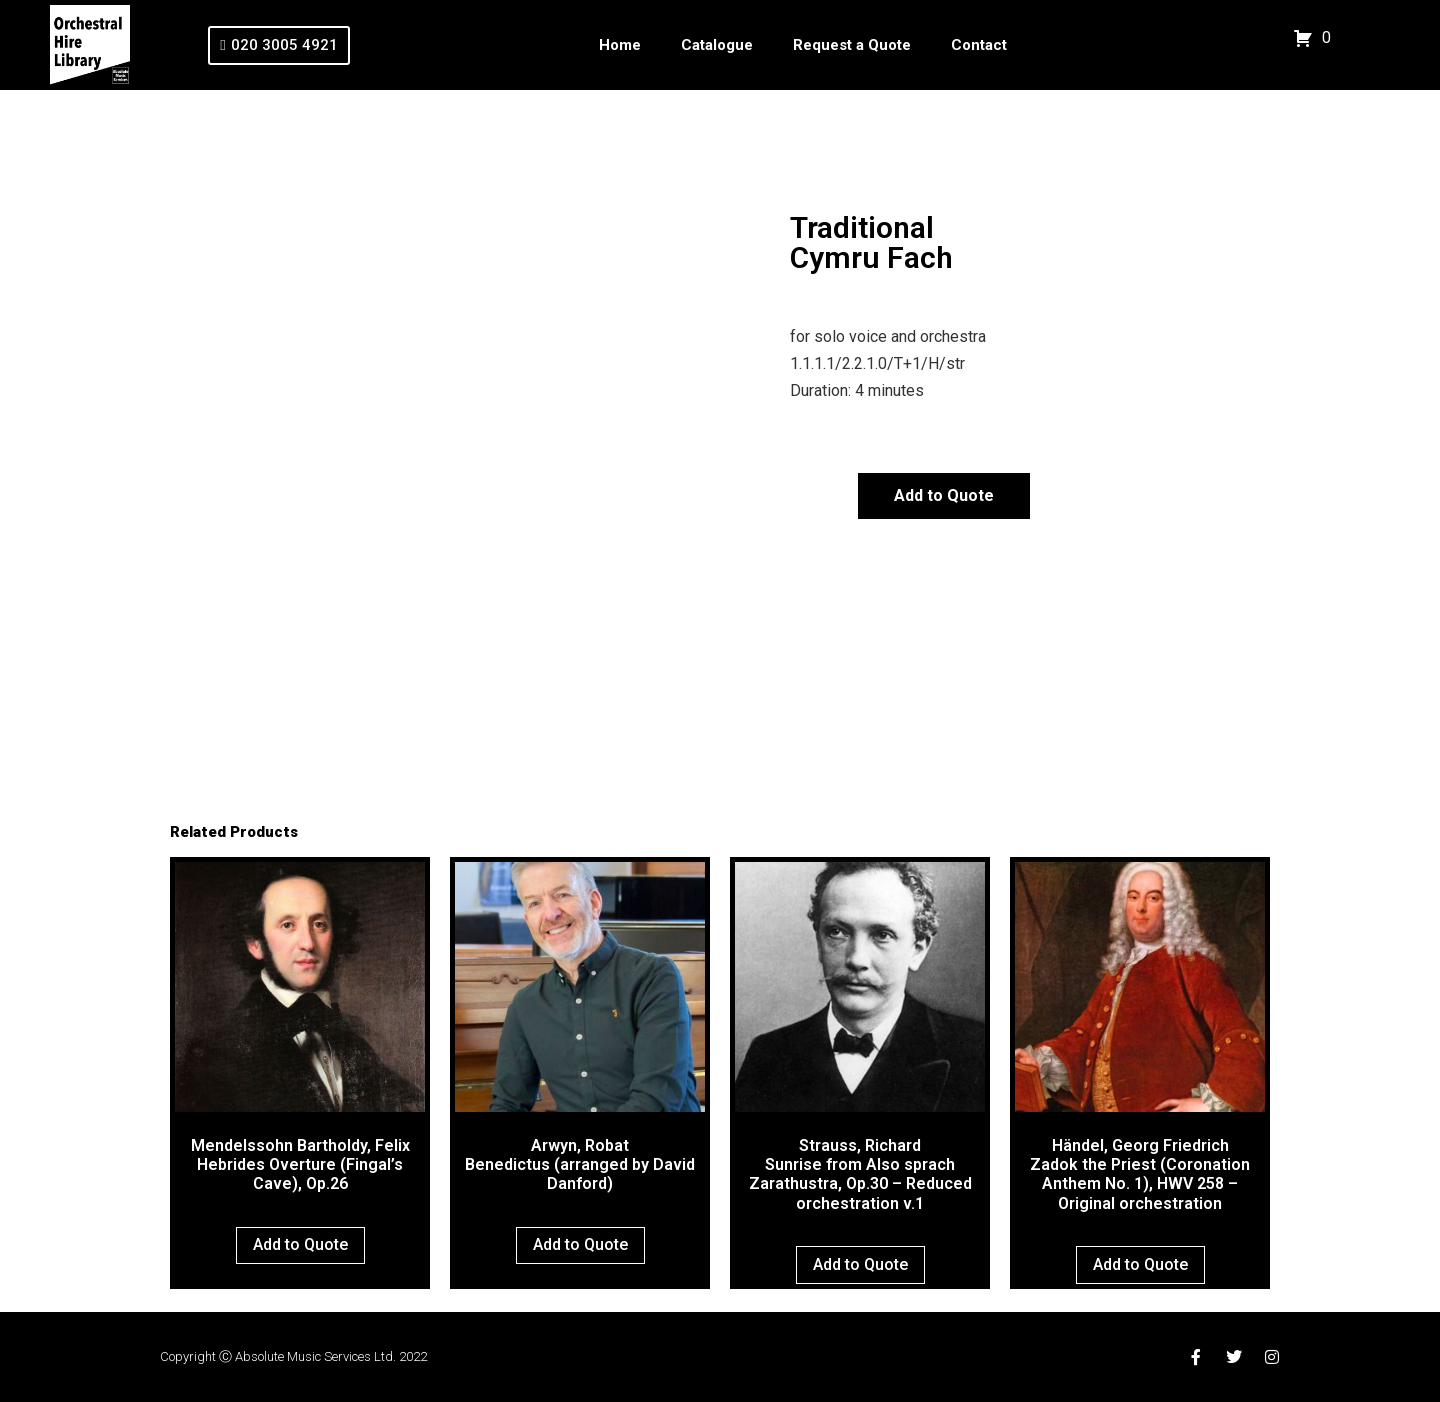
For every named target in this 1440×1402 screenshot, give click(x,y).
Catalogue (717, 45)
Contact (979, 45)
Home (620, 45)
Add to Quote (944, 495)
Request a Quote (852, 45)
